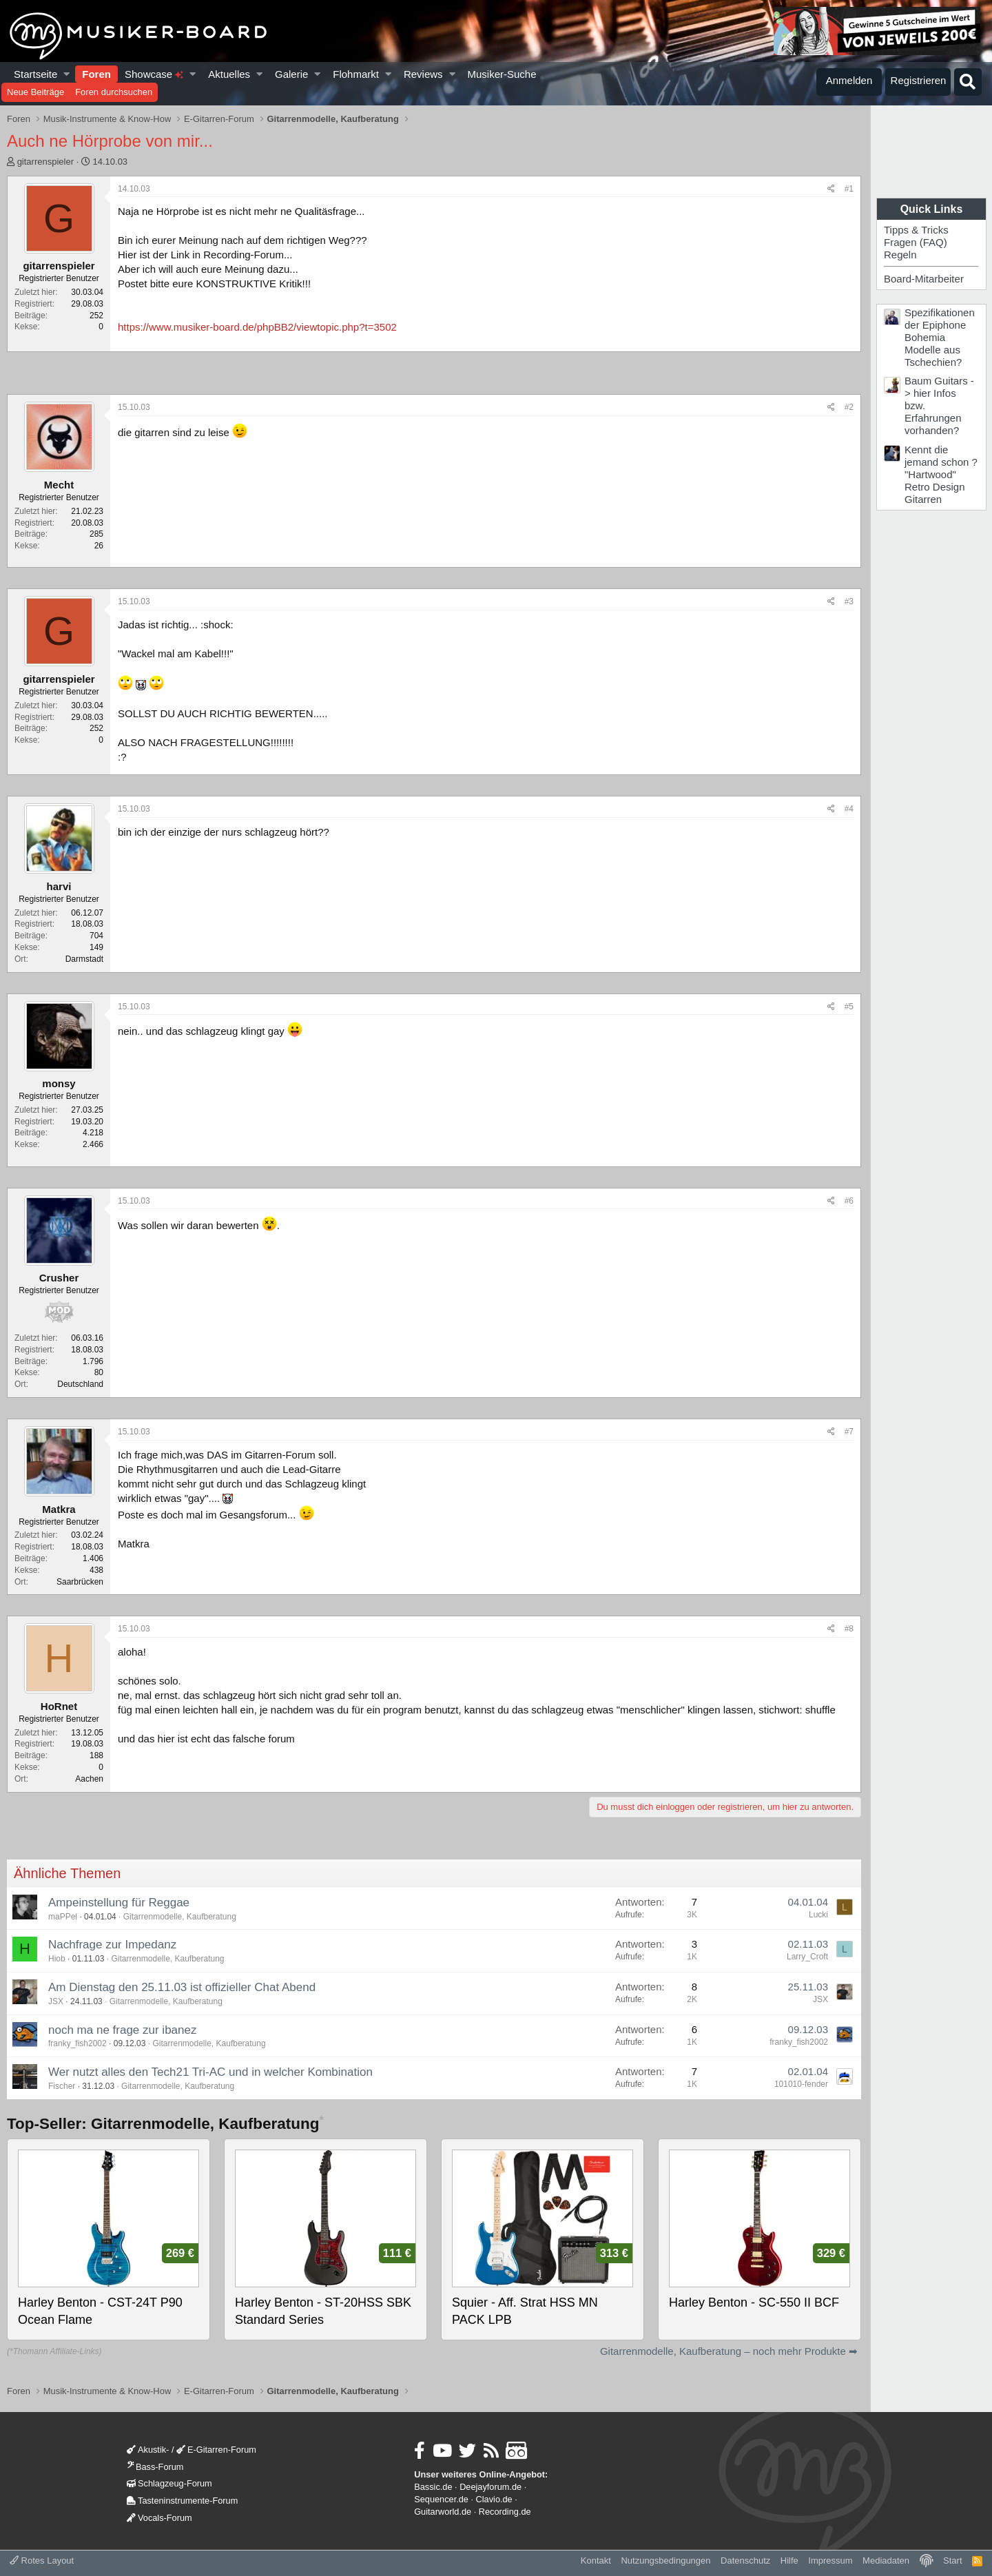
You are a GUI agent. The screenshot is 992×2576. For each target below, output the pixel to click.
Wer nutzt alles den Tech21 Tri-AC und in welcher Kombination (210, 2072)
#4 (849, 809)
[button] (67, 74)
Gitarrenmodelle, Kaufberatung (179, 1916)
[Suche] (968, 82)
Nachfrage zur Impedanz (112, 1944)
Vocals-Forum (159, 2518)
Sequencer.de (441, 2499)
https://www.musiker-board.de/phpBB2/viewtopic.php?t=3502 (257, 327)
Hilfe (789, 2560)
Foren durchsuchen (113, 92)
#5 (849, 1006)
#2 (849, 407)
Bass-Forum (155, 2467)
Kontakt (596, 2560)
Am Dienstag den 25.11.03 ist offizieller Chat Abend (182, 1987)
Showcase (154, 74)
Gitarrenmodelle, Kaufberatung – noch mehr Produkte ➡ (729, 2351)
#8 (849, 1629)
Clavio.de (494, 2499)
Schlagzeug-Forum (169, 2483)
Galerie (291, 74)
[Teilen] (831, 189)
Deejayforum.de (490, 2487)
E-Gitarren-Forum (216, 2449)
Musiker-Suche (501, 74)
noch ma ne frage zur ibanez (122, 2030)
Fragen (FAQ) (915, 242)
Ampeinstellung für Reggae (118, 1902)
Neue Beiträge (35, 92)
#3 (849, 601)
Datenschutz (745, 2560)
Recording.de (505, 2511)
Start (952, 2560)
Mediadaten (885, 2560)
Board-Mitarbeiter (924, 279)
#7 (849, 1431)
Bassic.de (433, 2487)
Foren (96, 74)
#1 (849, 189)
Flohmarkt (356, 74)
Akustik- (148, 2449)
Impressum (830, 2560)
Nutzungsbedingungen (665, 2560)
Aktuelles (229, 74)
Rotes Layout (42, 2560)
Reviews (423, 74)
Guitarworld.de (442, 2511)
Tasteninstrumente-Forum (182, 2500)
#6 (849, 1201)
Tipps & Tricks (916, 230)
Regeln (900, 254)
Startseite (35, 74)
